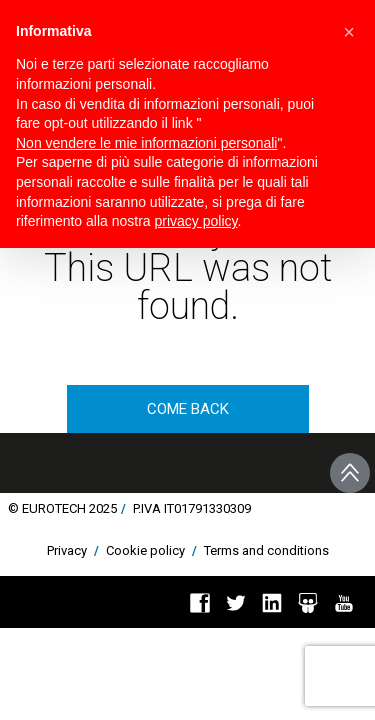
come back (188, 409)
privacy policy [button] (196, 221)
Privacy (67, 550)
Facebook (200, 603)
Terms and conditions (266, 550)
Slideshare (308, 603)
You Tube (344, 603)
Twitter (236, 603)
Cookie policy (145, 550)
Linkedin (272, 603)
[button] (349, 32)
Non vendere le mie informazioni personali (146, 143)
